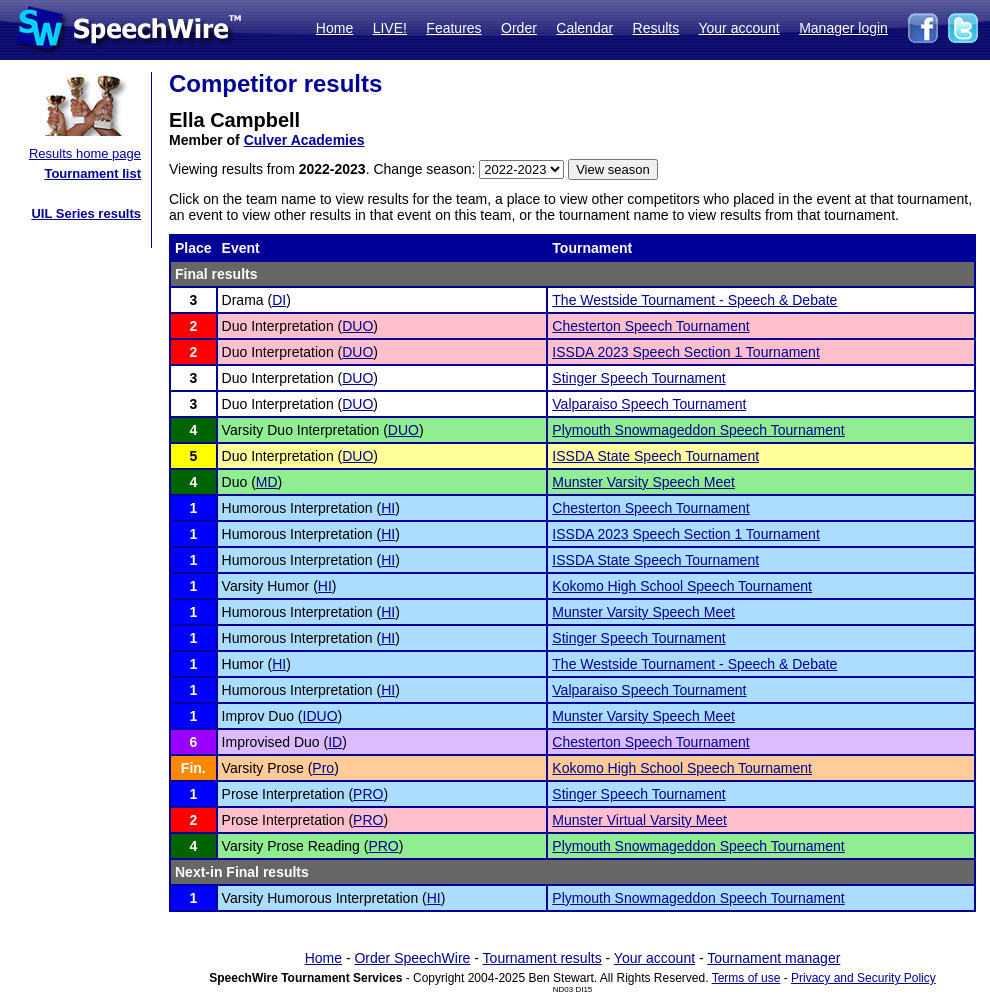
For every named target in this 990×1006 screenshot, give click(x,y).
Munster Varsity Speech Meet (643, 482)
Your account (738, 28)
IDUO (320, 716)
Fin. (193, 768)
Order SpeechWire (412, 958)
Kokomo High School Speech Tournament (682, 586)
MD (267, 482)
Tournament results (542, 958)
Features (453, 28)
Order (519, 28)
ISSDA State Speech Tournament (655, 456)
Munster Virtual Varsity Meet (639, 820)
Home (334, 28)
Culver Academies (304, 140)
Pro (323, 768)
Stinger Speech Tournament (638, 378)
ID (335, 742)
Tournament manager (773, 958)
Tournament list (92, 173)
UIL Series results (86, 213)
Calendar (584, 28)
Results (656, 28)
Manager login (843, 28)
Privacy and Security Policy (863, 978)
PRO (368, 794)
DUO (357, 326)
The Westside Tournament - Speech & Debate (694, 300)
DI (279, 300)
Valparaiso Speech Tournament (649, 404)
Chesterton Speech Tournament (650, 326)
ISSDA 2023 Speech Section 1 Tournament (685, 352)
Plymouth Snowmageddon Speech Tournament (698, 430)
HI (388, 508)
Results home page (85, 153)
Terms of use (746, 978)
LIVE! (390, 28)
